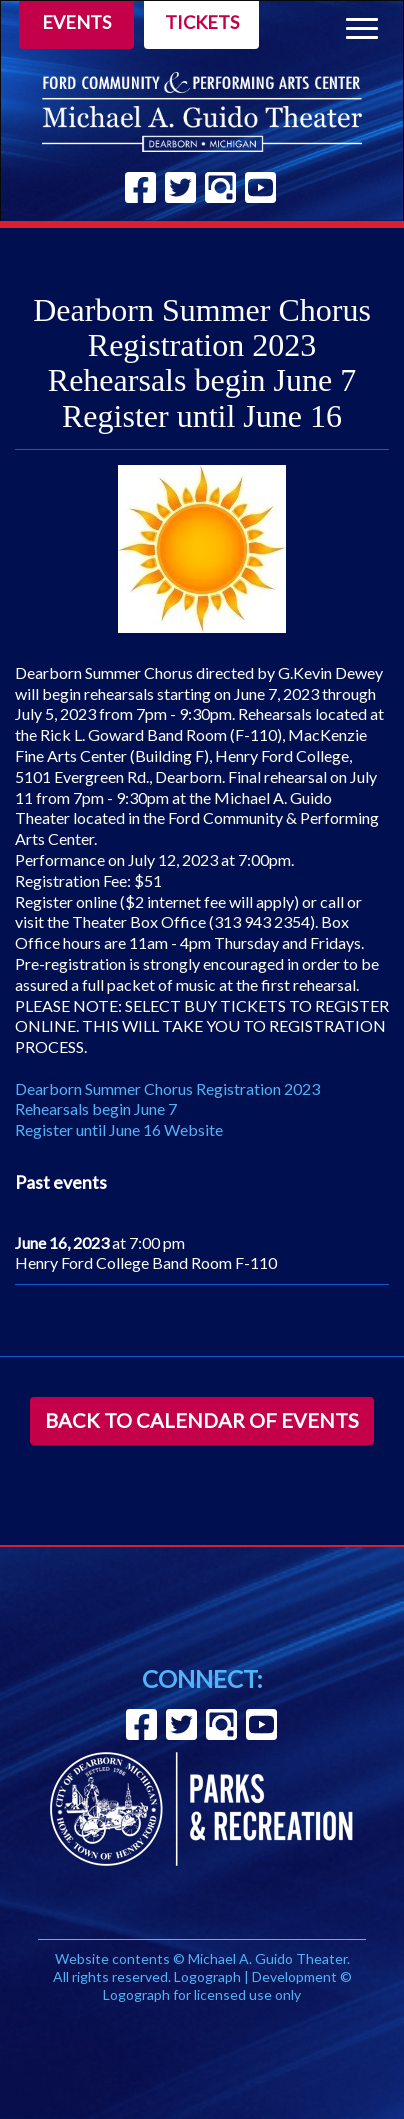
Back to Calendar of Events (202, 1420)
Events (76, 22)
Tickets (202, 22)
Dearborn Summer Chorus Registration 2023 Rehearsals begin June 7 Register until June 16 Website (167, 1109)
